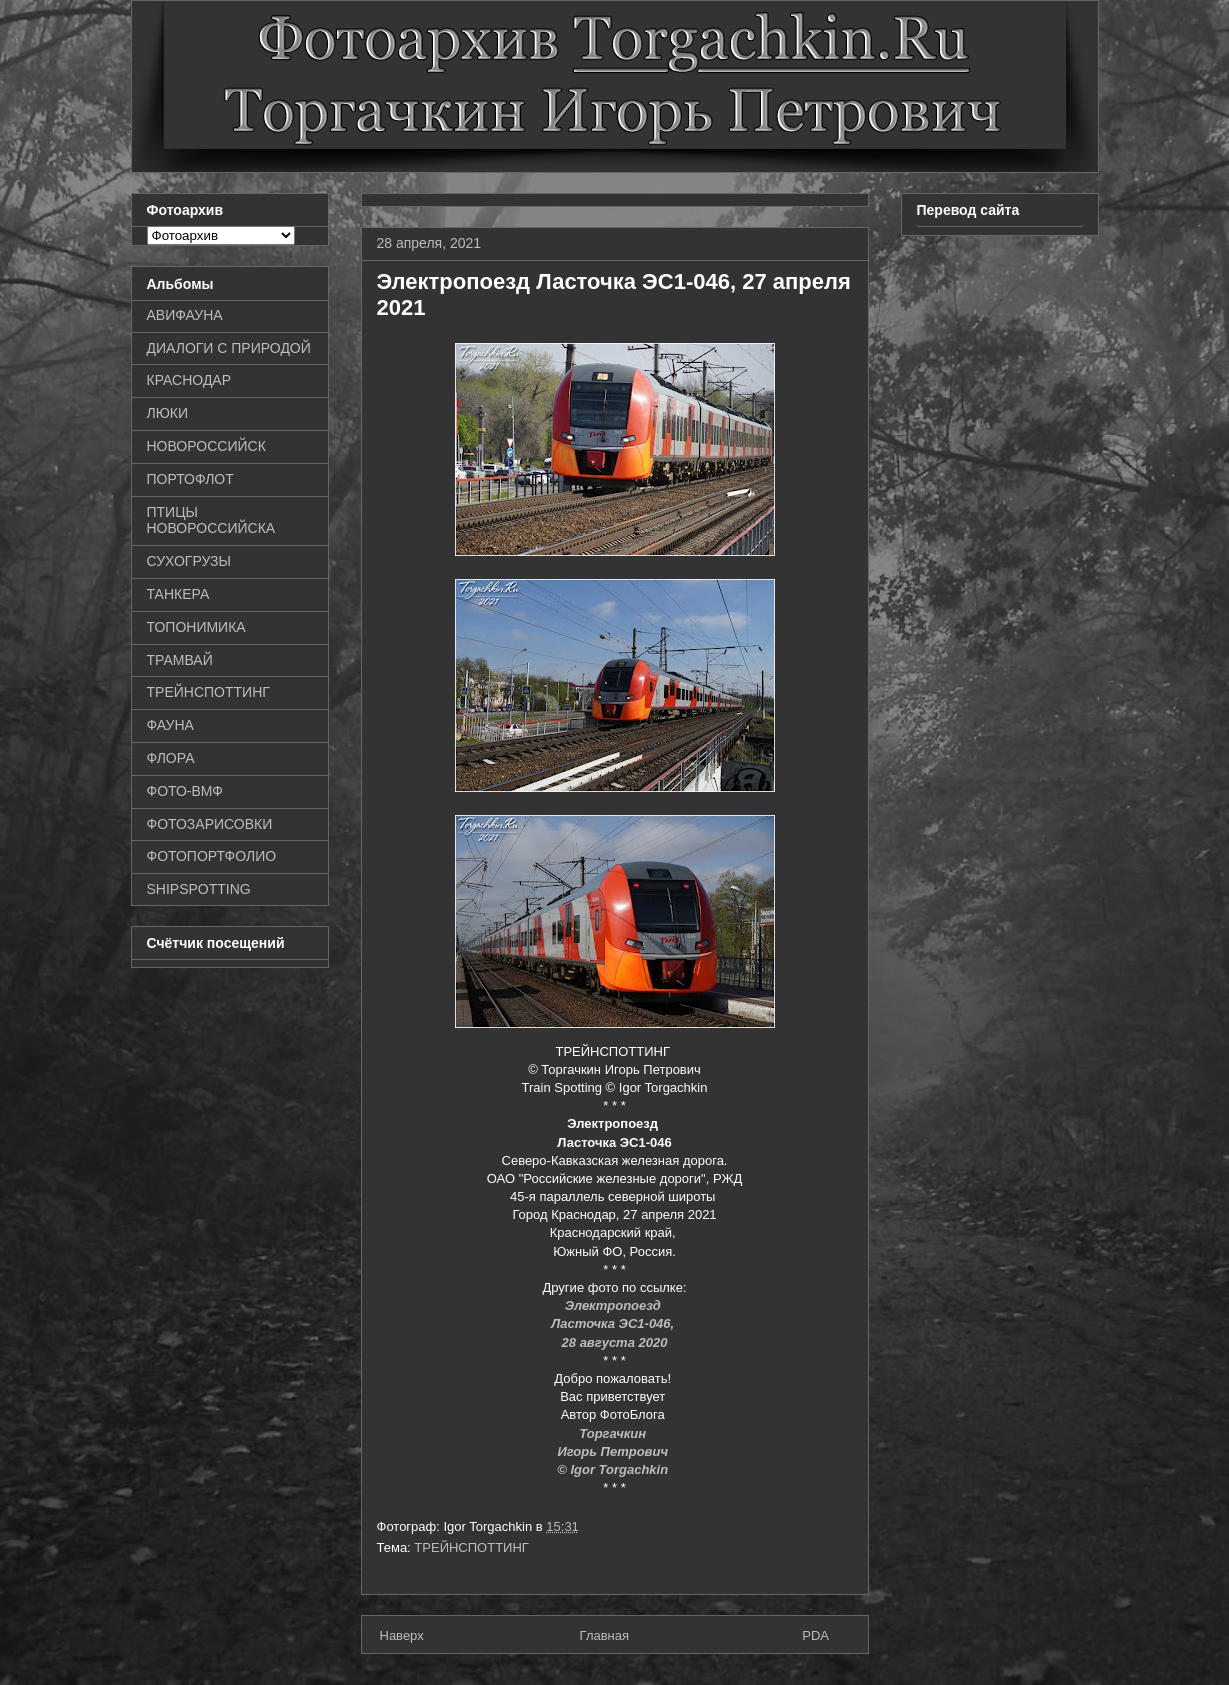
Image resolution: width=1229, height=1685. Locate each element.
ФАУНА (170, 725)
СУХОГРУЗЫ (189, 561)
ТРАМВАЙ (180, 660)
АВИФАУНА (185, 315)
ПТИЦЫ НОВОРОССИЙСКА (211, 520)
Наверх (402, 1635)
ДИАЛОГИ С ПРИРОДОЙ (229, 348)
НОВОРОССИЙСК (206, 446)
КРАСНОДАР (189, 380)
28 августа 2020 (615, 1342)
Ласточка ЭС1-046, (614, 1323)
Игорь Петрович (614, 1451)
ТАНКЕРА (178, 594)
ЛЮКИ (168, 413)
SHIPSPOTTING (199, 889)
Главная (604, 1635)
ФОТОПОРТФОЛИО (212, 856)
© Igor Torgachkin (612, 1469)
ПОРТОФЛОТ (190, 479)
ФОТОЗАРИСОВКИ (210, 824)
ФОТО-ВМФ (185, 791)
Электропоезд (615, 1305)
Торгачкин (614, 1433)
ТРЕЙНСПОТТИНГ (471, 1547)
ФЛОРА (171, 758)
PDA (815, 1635)
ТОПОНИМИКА (196, 627)
